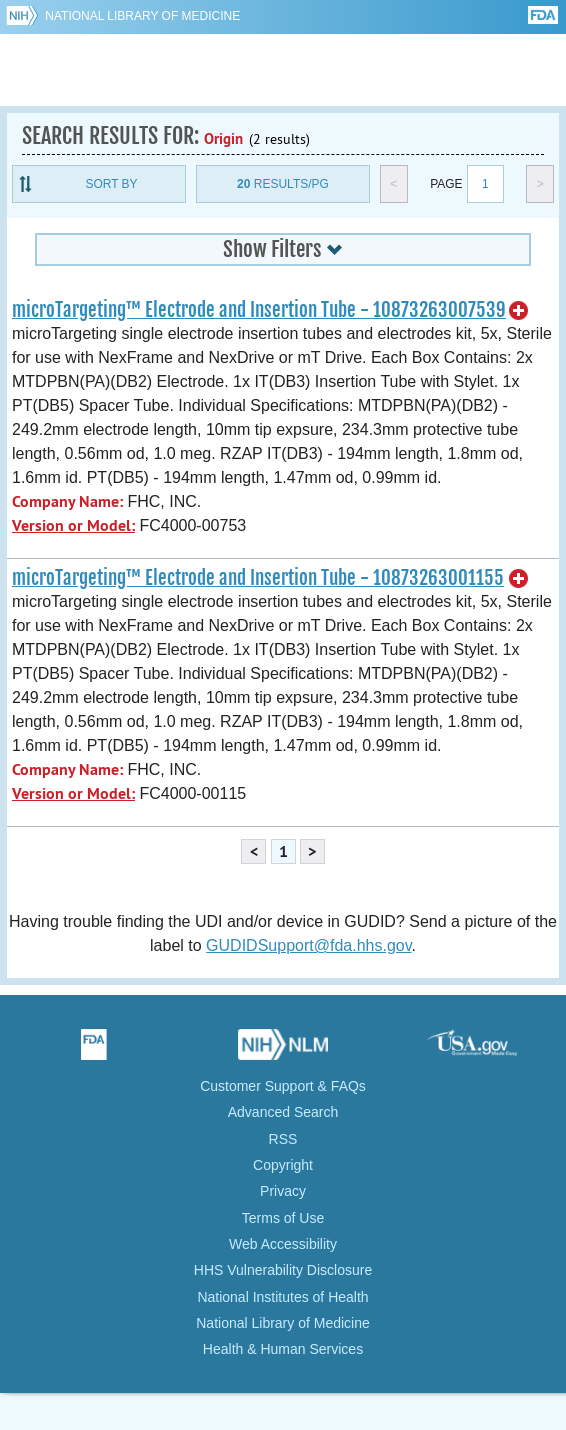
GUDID (283, 70)
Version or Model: (73, 525)
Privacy (283, 1191)
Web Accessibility (283, 1244)
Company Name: (67, 501)
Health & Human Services (283, 1349)
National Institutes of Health (282, 1297)
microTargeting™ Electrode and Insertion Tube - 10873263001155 (258, 578)
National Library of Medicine (142, 16)
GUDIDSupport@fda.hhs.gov (308, 945)
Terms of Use (283, 1218)
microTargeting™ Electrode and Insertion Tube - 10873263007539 (259, 310)
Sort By (111, 184)
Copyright (283, 1165)
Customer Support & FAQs (283, 1086)
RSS (283, 1139)
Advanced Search (283, 1112)
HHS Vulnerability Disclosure (283, 1270)
